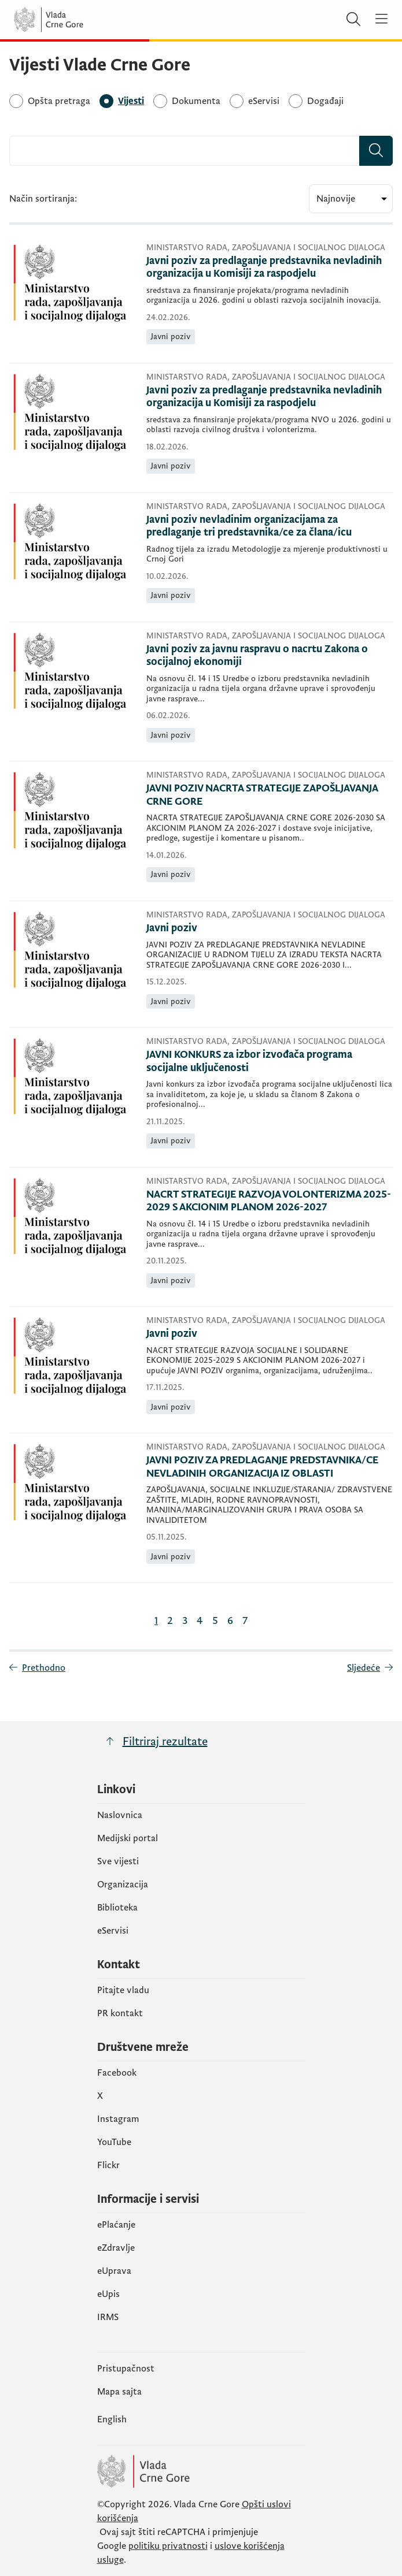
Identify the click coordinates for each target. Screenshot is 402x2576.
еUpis (108, 2294)
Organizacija (122, 1884)
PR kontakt (120, 2013)
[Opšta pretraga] (59, 101)
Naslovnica (119, 1815)
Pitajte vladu (123, 1990)
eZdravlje (116, 2248)
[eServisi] (263, 101)
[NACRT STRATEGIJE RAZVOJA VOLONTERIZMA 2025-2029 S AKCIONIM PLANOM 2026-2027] (269, 1201)
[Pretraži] (353, 19)
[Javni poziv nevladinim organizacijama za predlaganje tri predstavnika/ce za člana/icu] (269, 527)
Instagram (118, 2119)
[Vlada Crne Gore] (83, 19)
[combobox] (184, 150)
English (112, 2419)
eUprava (114, 2271)
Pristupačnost (125, 2368)
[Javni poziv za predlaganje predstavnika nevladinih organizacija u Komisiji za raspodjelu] (269, 268)
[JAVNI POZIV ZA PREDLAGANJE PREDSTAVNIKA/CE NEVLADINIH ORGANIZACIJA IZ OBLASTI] (269, 1467)
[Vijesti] (131, 101)
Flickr (108, 2165)
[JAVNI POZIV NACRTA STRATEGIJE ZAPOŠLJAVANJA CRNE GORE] (269, 795)
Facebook (117, 2073)
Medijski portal (127, 1838)
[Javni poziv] (269, 928)
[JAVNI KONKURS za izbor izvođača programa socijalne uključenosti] (269, 1062)
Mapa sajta (119, 2391)
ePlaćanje (116, 2225)
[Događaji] (325, 101)
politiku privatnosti (168, 2546)
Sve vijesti (118, 1861)
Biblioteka (117, 1907)
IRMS (108, 2317)
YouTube (114, 2142)
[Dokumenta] (196, 101)
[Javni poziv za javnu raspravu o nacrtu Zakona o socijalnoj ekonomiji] (269, 656)
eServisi (112, 1930)
